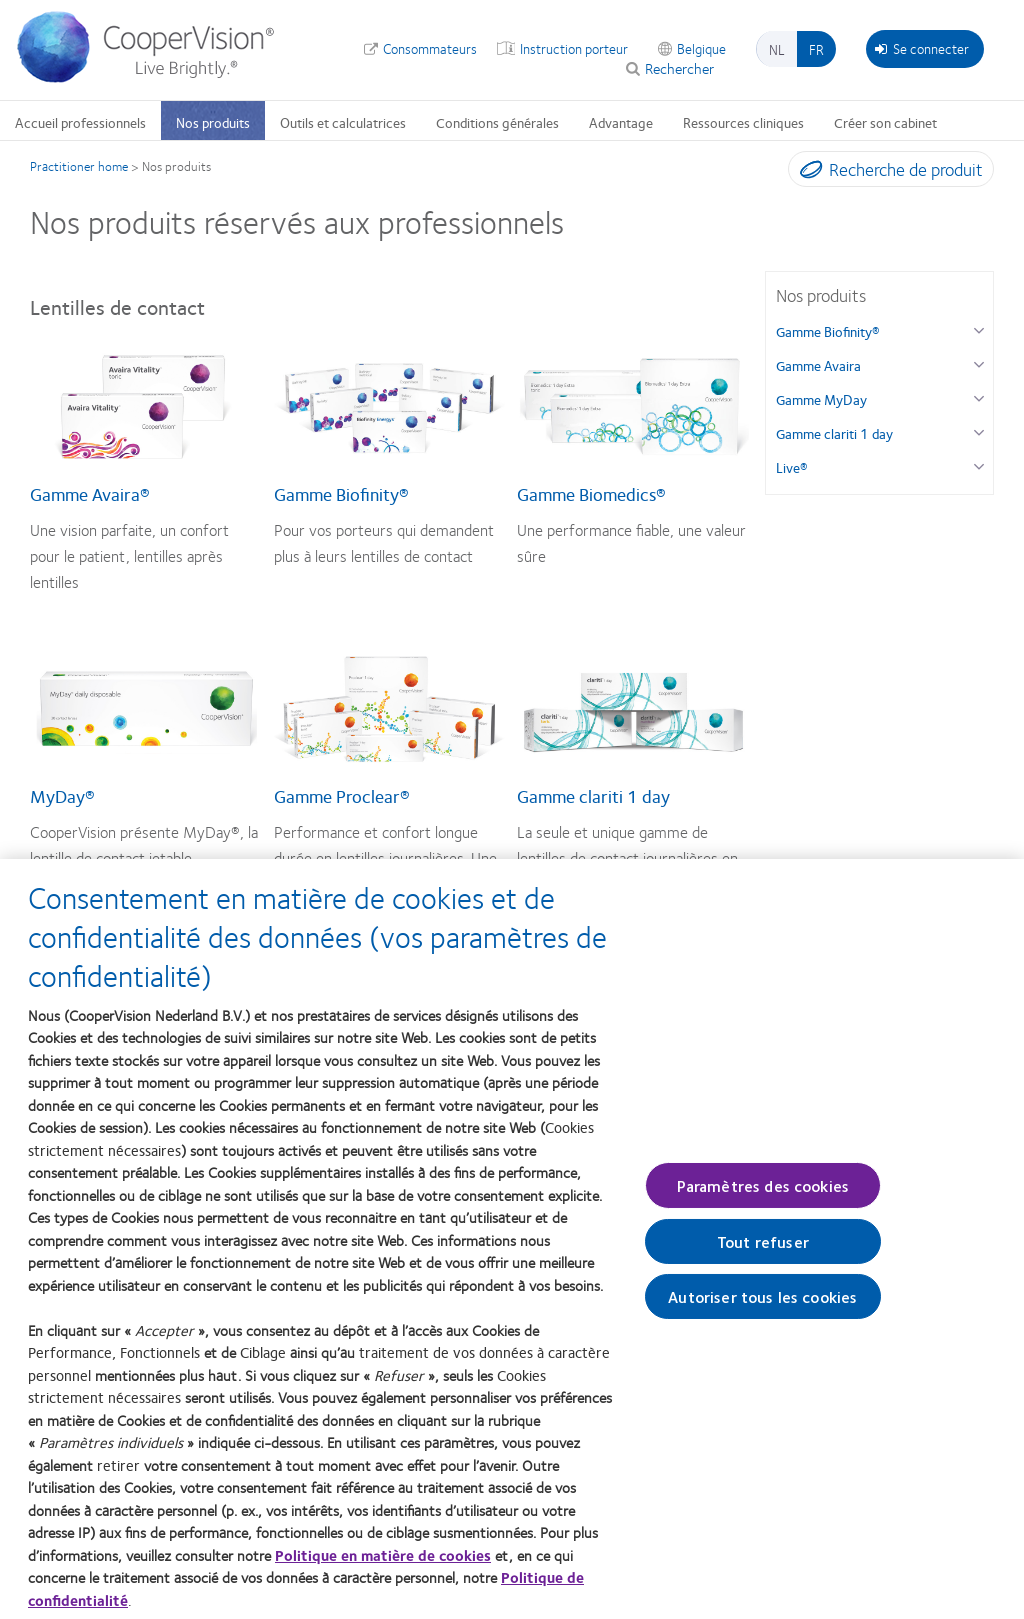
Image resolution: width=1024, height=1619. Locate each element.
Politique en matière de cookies (383, 1565)
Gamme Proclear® (342, 796)
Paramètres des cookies (763, 1196)
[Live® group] (978, 464)
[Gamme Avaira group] (978, 362)
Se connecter (922, 48)
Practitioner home (79, 166)
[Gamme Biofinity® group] (978, 328)
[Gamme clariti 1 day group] (978, 430)
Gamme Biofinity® (341, 494)
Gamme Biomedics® (591, 494)
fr (816, 49)
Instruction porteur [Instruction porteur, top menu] (574, 48)
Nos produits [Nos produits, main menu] (213, 122)
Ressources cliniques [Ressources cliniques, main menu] (743, 122)
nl (777, 49)
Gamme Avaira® (90, 494)
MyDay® (62, 796)
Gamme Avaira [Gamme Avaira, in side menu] (818, 365)
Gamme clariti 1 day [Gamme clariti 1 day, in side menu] (834, 433)
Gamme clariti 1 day (593, 796)
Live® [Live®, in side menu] (792, 467)
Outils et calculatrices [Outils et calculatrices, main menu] (343, 122)
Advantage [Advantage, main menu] (621, 122)
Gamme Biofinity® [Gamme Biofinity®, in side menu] (828, 331)
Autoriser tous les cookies (762, 1307)
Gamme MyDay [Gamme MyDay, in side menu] (821, 399)
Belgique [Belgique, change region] (701, 48)
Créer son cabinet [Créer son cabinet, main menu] (885, 122)
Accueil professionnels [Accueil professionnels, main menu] (80, 122)
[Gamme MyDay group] (978, 396)
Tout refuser (763, 1252)
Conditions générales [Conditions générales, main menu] (497, 122)
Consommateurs (430, 48)
